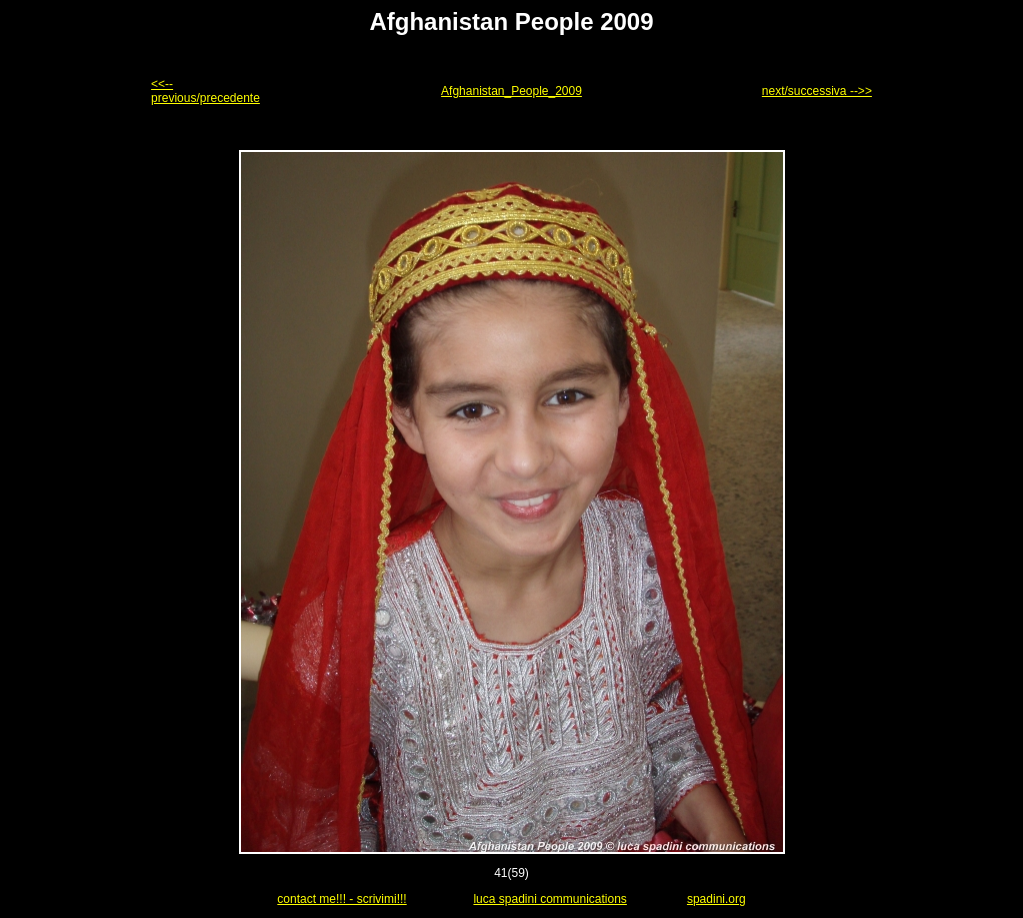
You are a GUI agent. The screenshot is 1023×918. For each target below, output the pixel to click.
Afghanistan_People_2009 (511, 91)
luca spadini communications (549, 899)
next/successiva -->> (817, 91)
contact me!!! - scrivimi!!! (341, 899)
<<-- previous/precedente (205, 91)
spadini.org (716, 899)
